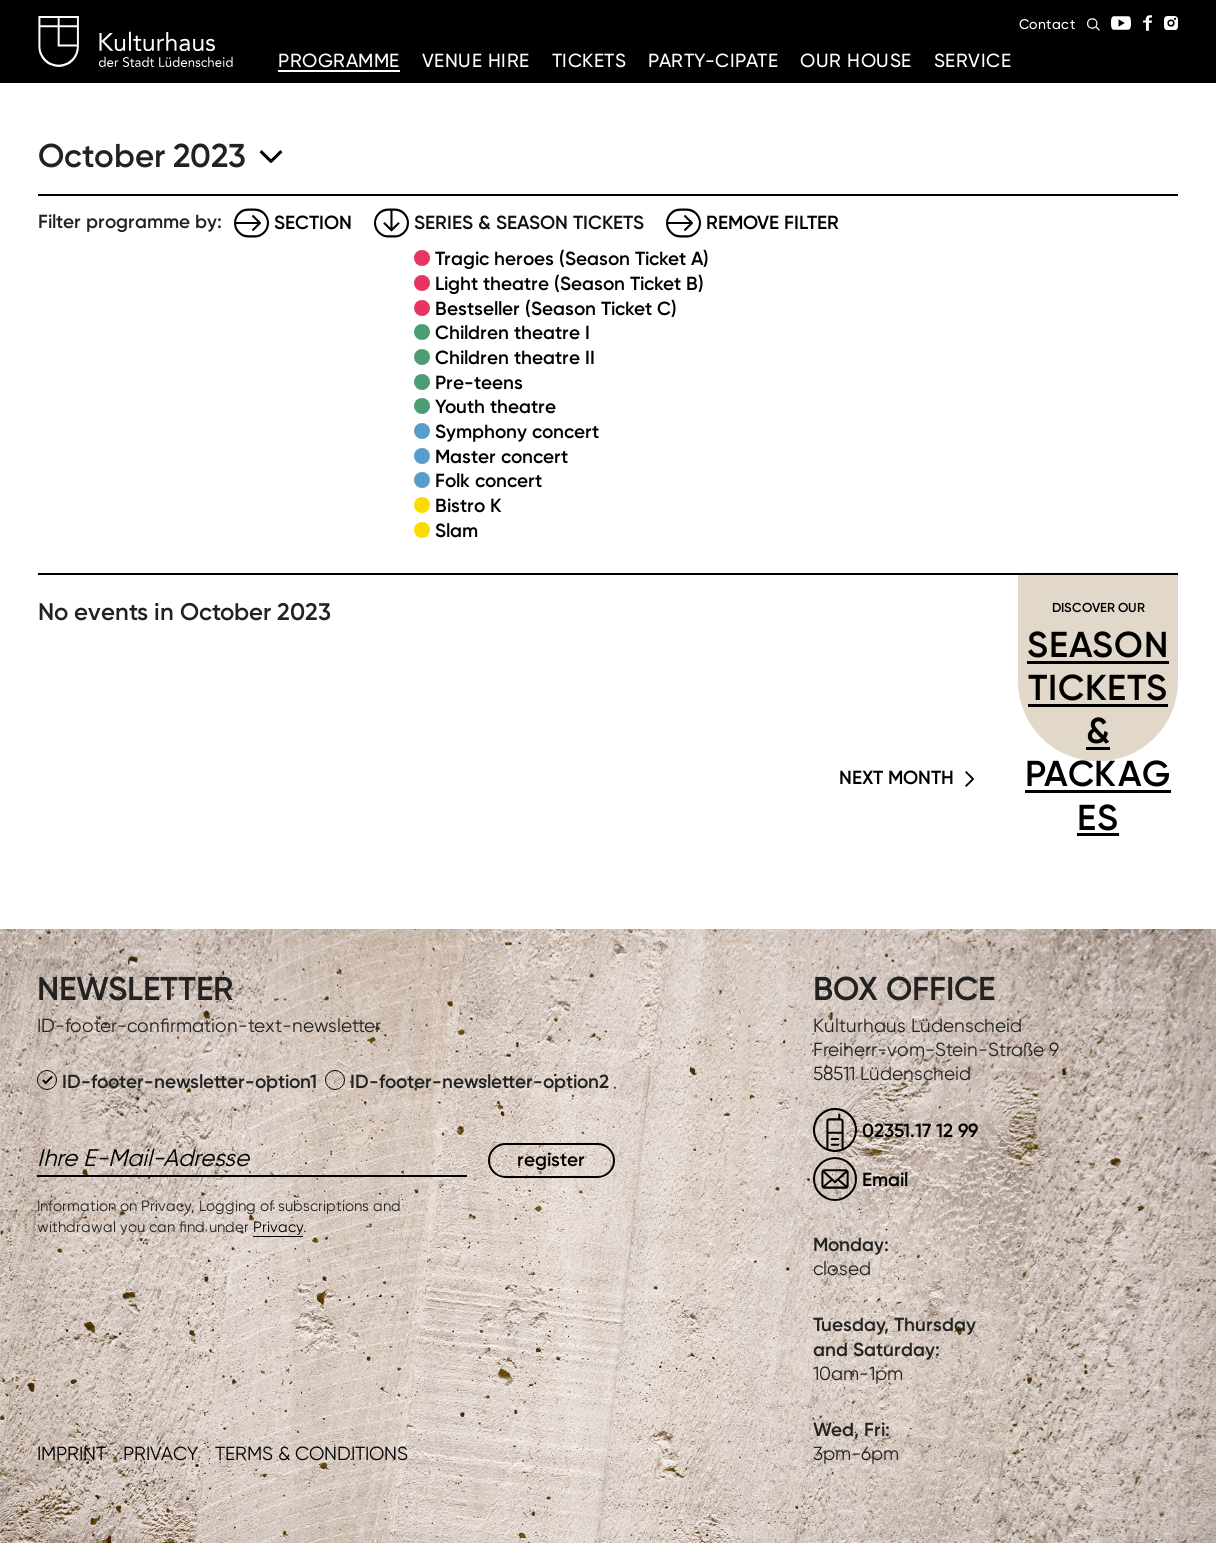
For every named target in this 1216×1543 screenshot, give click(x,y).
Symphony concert (517, 431)
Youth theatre (495, 406)
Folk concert (488, 480)
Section (313, 222)
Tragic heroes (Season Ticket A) (572, 258)
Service (973, 60)
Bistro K (468, 505)
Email (885, 1179)
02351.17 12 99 (920, 1130)
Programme (339, 60)
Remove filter (772, 222)
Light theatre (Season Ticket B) (569, 283)
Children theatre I (512, 332)
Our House (856, 60)
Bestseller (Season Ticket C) (556, 308)
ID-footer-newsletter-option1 (179, 1081)
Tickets (589, 60)
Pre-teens (479, 382)
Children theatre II (515, 357)
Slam (456, 530)
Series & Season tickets (529, 222)
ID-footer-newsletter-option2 (467, 1081)
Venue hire (476, 60)
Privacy (278, 1227)
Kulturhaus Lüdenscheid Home (135, 42)
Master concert (501, 456)
